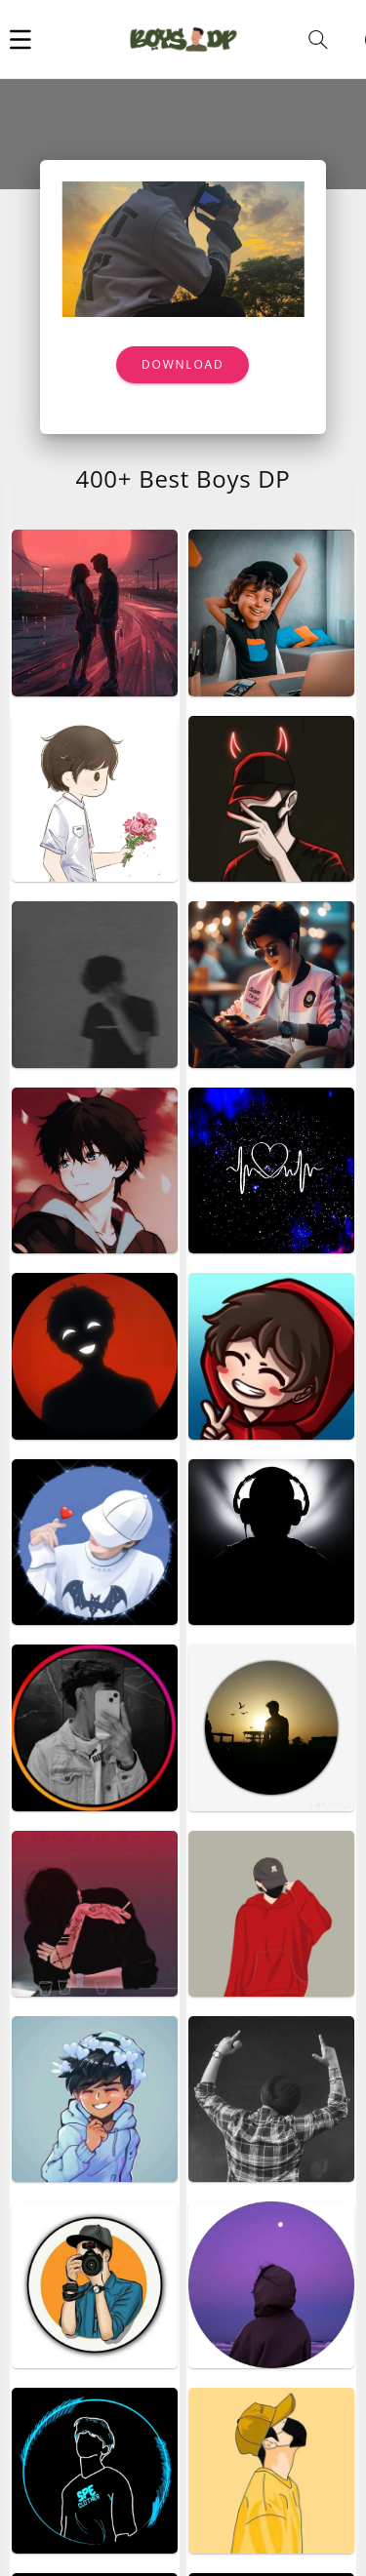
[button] (20, 39)
